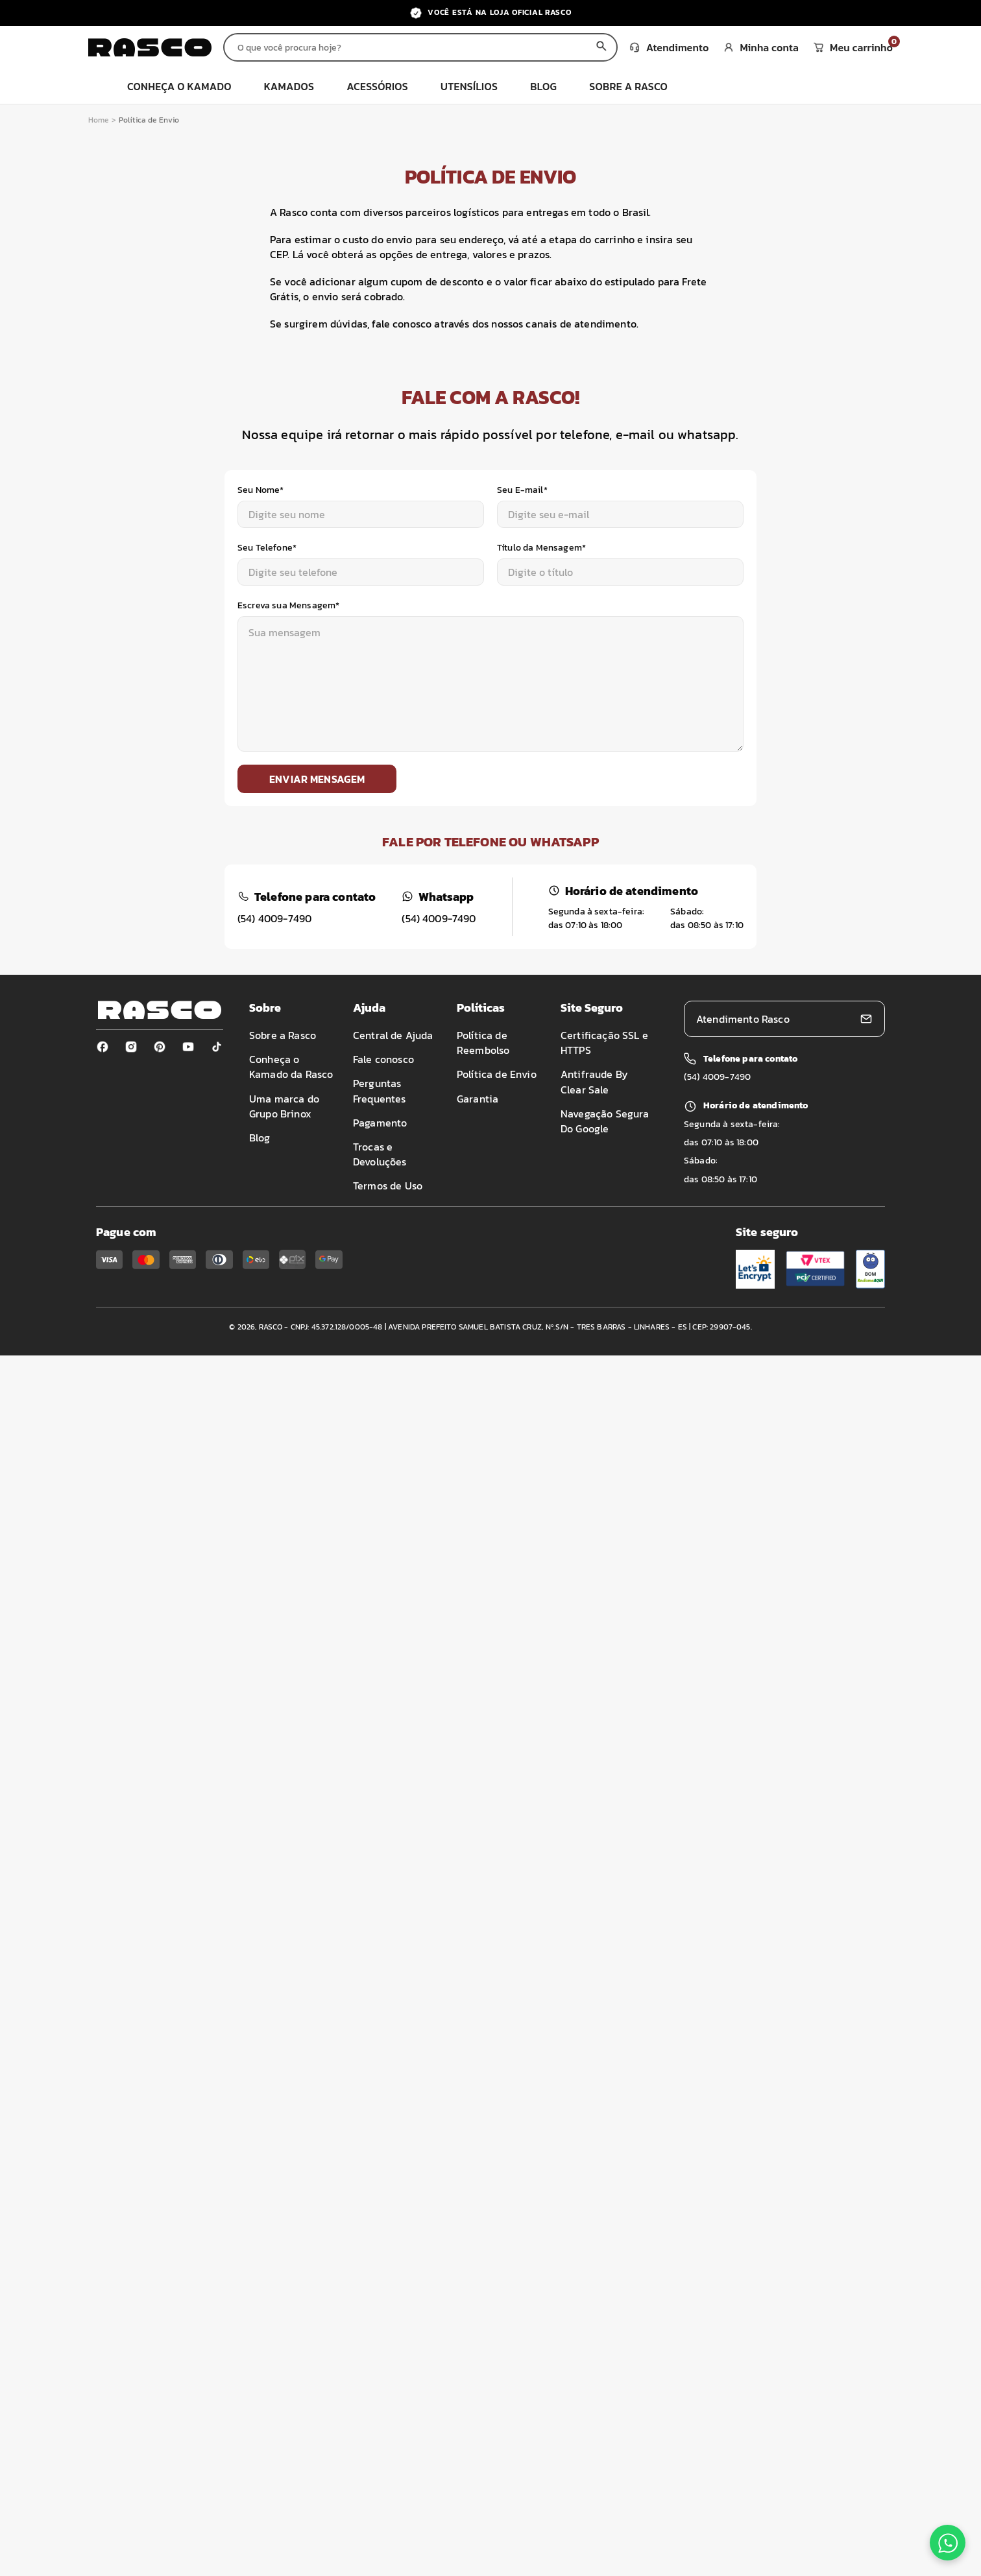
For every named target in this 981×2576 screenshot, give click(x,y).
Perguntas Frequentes (379, 1090)
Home (98, 120)
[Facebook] (102, 1046)
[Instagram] (131, 1046)
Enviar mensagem (317, 779)
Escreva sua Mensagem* (288, 605)
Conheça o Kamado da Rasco (291, 1066)
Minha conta (761, 47)
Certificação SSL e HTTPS (604, 1042)
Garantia (477, 1098)
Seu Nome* (260, 490)
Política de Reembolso (483, 1042)
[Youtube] (188, 1046)
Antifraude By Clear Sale (594, 1081)
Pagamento (380, 1122)
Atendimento (669, 47)
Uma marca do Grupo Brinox (284, 1106)
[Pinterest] (159, 1046)
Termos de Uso (387, 1185)
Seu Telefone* (267, 548)
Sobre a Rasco (282, 1035)
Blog (260, 1137)
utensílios (469, 86)
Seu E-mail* (522, 490)
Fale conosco (383, 1059)
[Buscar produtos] (405, 47)
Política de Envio (497, 1074)
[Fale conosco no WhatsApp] (947, 2542)
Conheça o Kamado (179, 86)
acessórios (377, 86)
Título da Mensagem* (541, 548)
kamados (289, 86)
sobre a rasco (628, 86)
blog (543, 86)
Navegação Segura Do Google (605, 1121)
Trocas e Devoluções (380, 1154)
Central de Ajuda (393, 1035)
